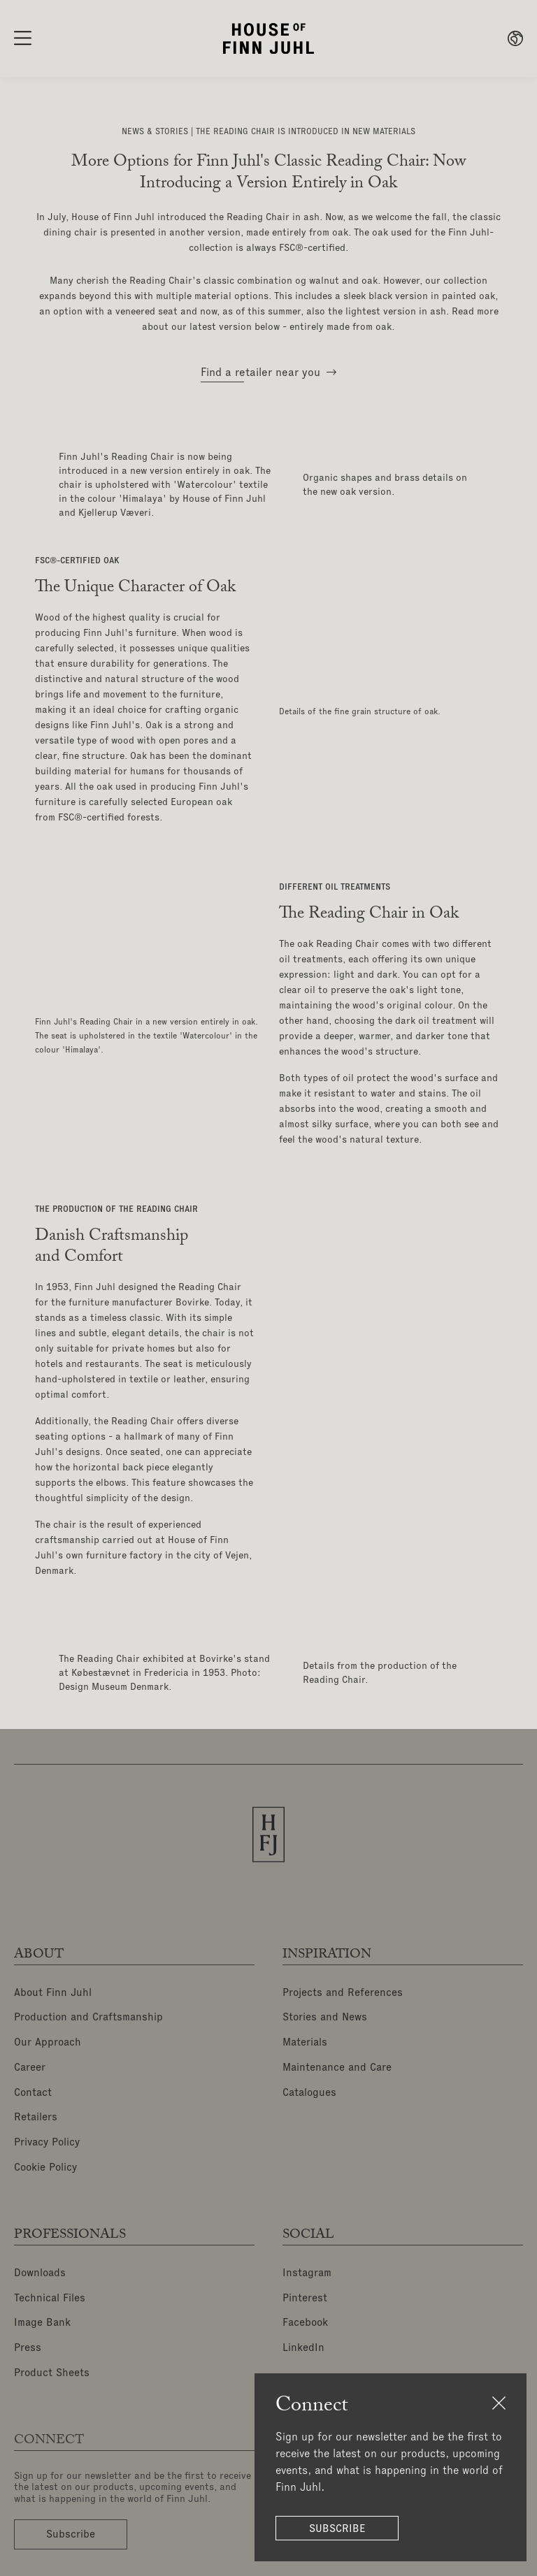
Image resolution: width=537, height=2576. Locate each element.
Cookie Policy (48, 2159)
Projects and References (345, 1993)
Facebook (306, 2311)
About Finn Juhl (53, 1993)
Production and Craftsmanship (91, 2017)
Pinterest (305, 2287)
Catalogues (311, 2088)
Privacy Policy (49, 2135)
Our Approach (48, 2040)
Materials (306, 2040)
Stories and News (327, 2017)
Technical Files (50, 2287)
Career (31, 2064)
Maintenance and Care (340, 2064)
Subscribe (342, 2529)
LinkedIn (303, 2334)
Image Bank (43, 2311)
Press (28, 2334)
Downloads (41, 2263)
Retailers (36, 2112)
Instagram (307, 2263)
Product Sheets (53, 2358)
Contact (34, 2088)
